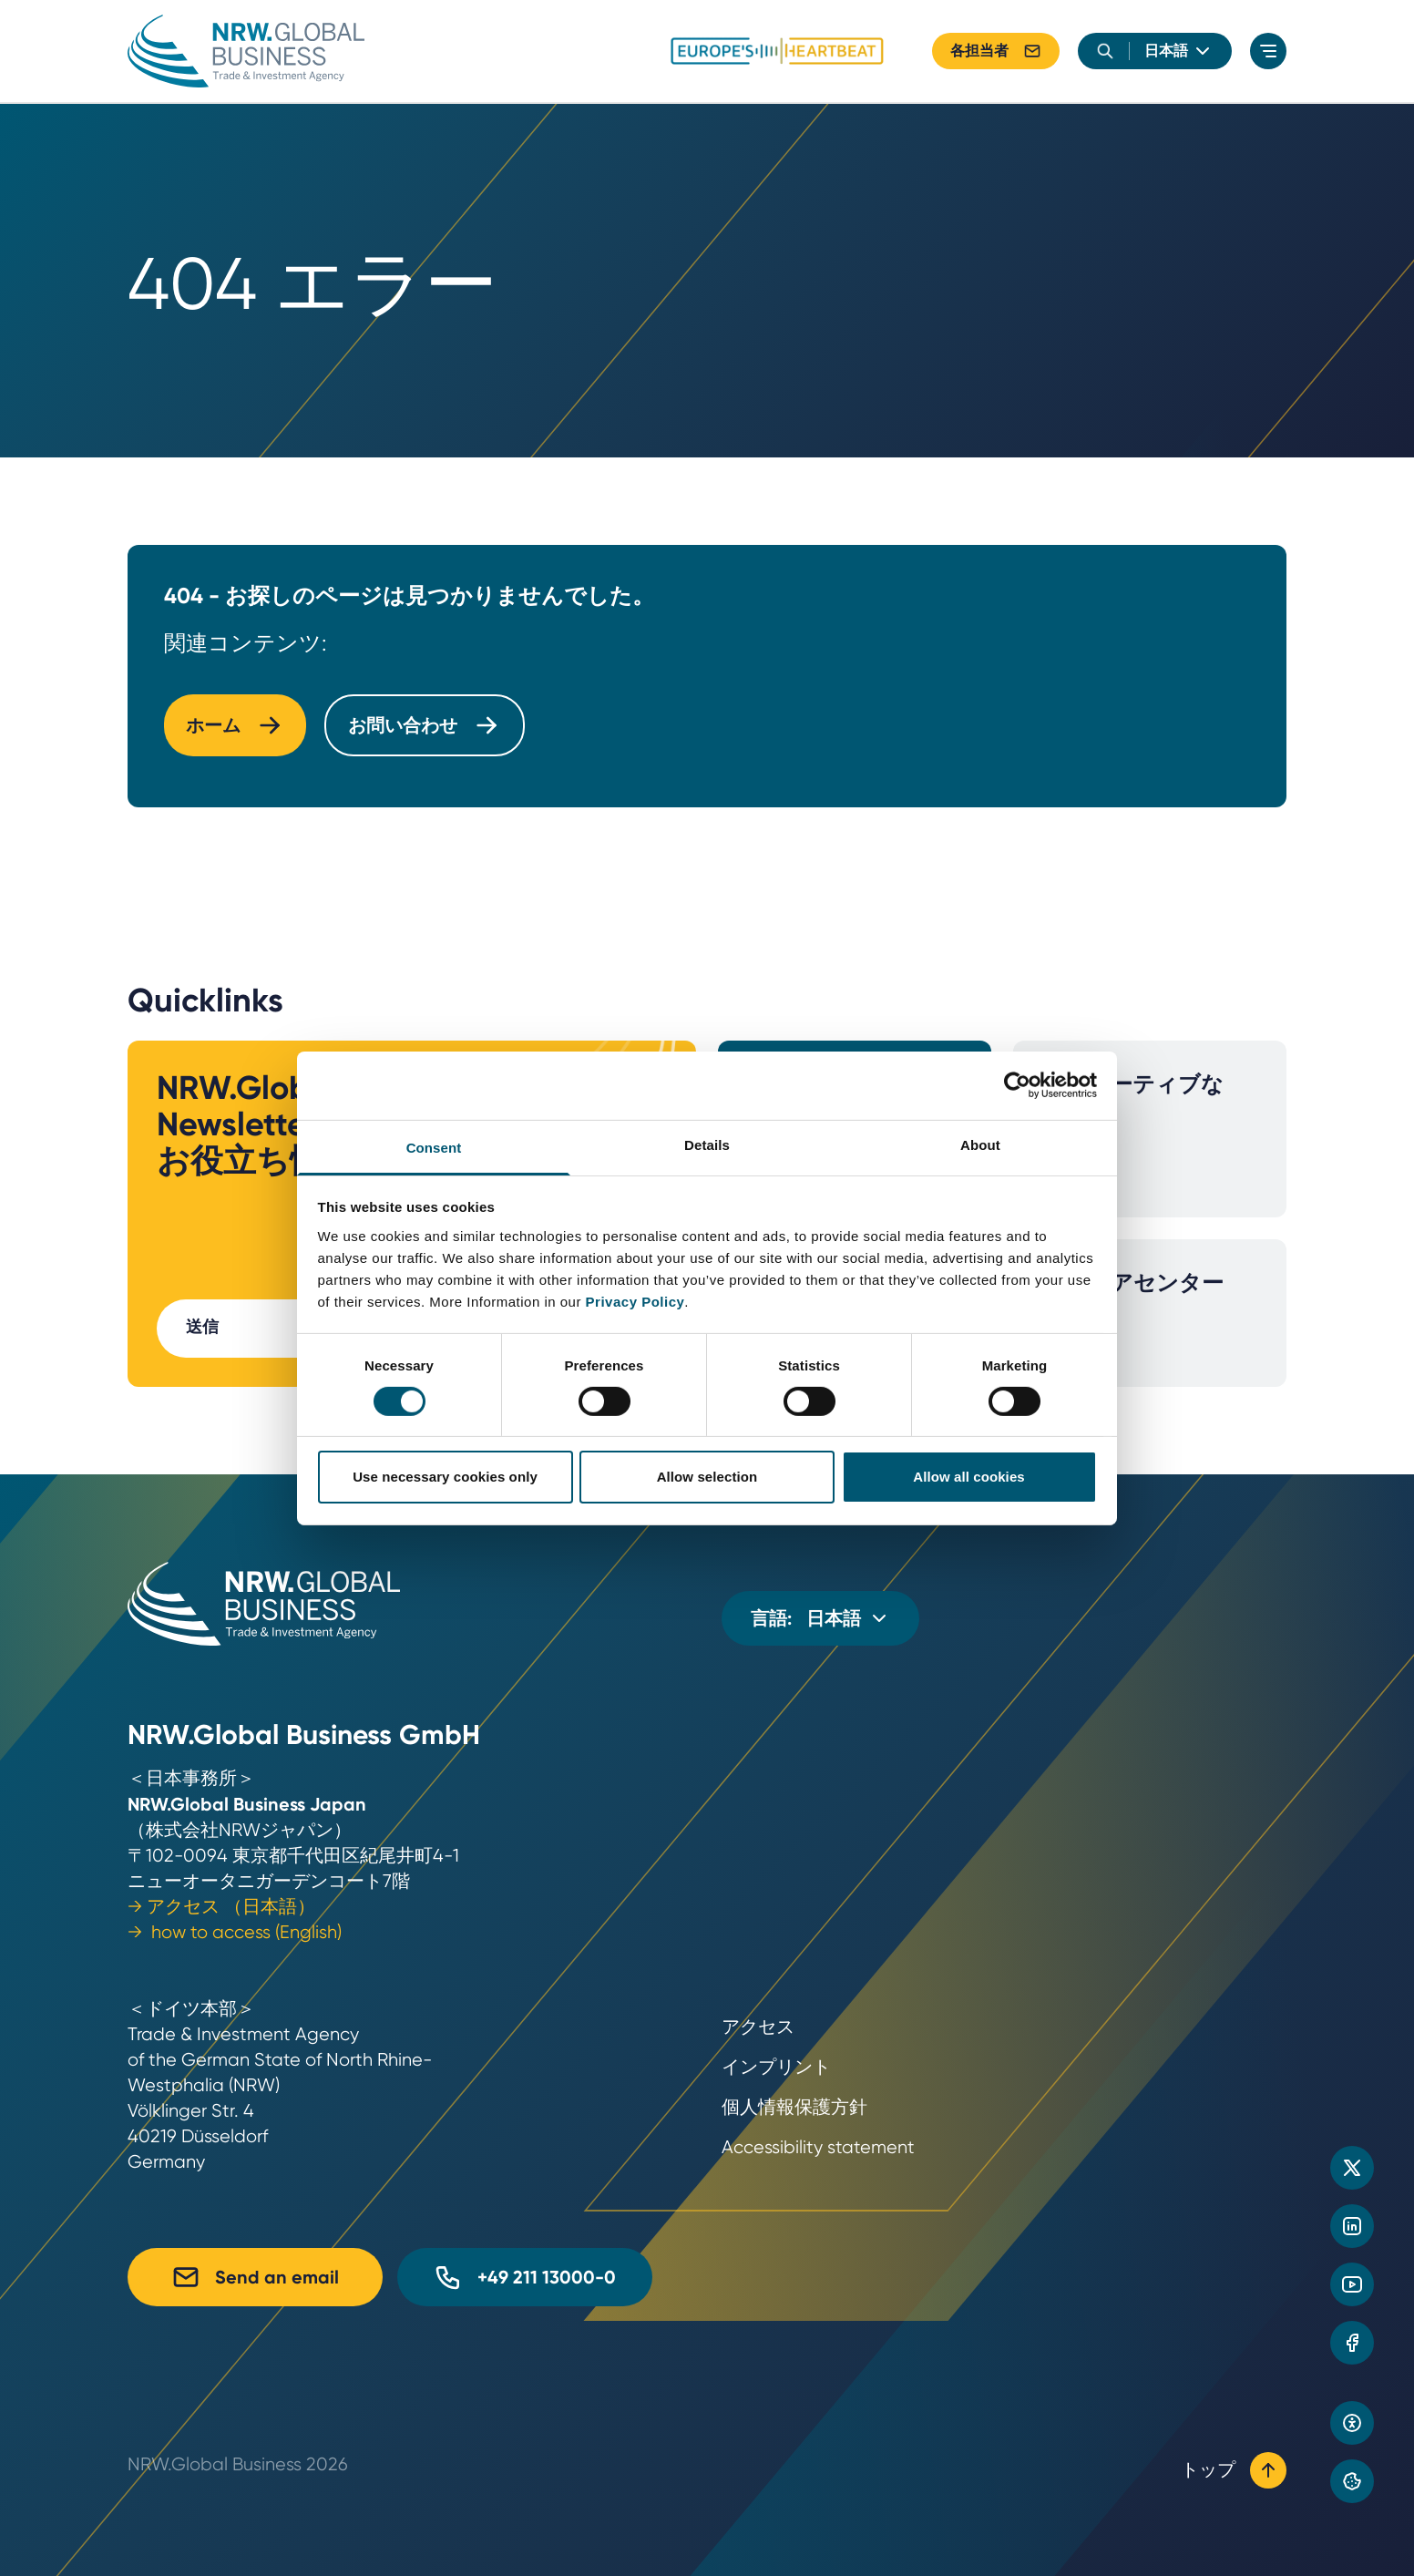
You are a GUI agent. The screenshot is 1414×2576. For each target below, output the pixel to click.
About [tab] (980, 1144)
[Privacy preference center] (1352, 2481)
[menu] (1268, 51)
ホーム (235, 725)
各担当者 (995, 51)
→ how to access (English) (235, 1932)
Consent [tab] (434, 1147)
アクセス (758, 2027)
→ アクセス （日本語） (221, 1906)
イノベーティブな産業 (1133, 1129)
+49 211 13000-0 (525, 2277)
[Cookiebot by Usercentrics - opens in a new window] (1017, 1085)
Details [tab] (707, 1144)
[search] (1105, 51)
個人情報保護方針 (794, 2107)
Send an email (255, 2277)
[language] (1179, 51)
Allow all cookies (969, 1476)
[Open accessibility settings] (1352, 2423)
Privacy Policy (635, 1301)
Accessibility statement (818, 2147)
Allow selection (707, 1476)
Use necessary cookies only (445, 1476)
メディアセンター (1133, 1313)
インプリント (776, 2067)
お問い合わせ (424, 725)
